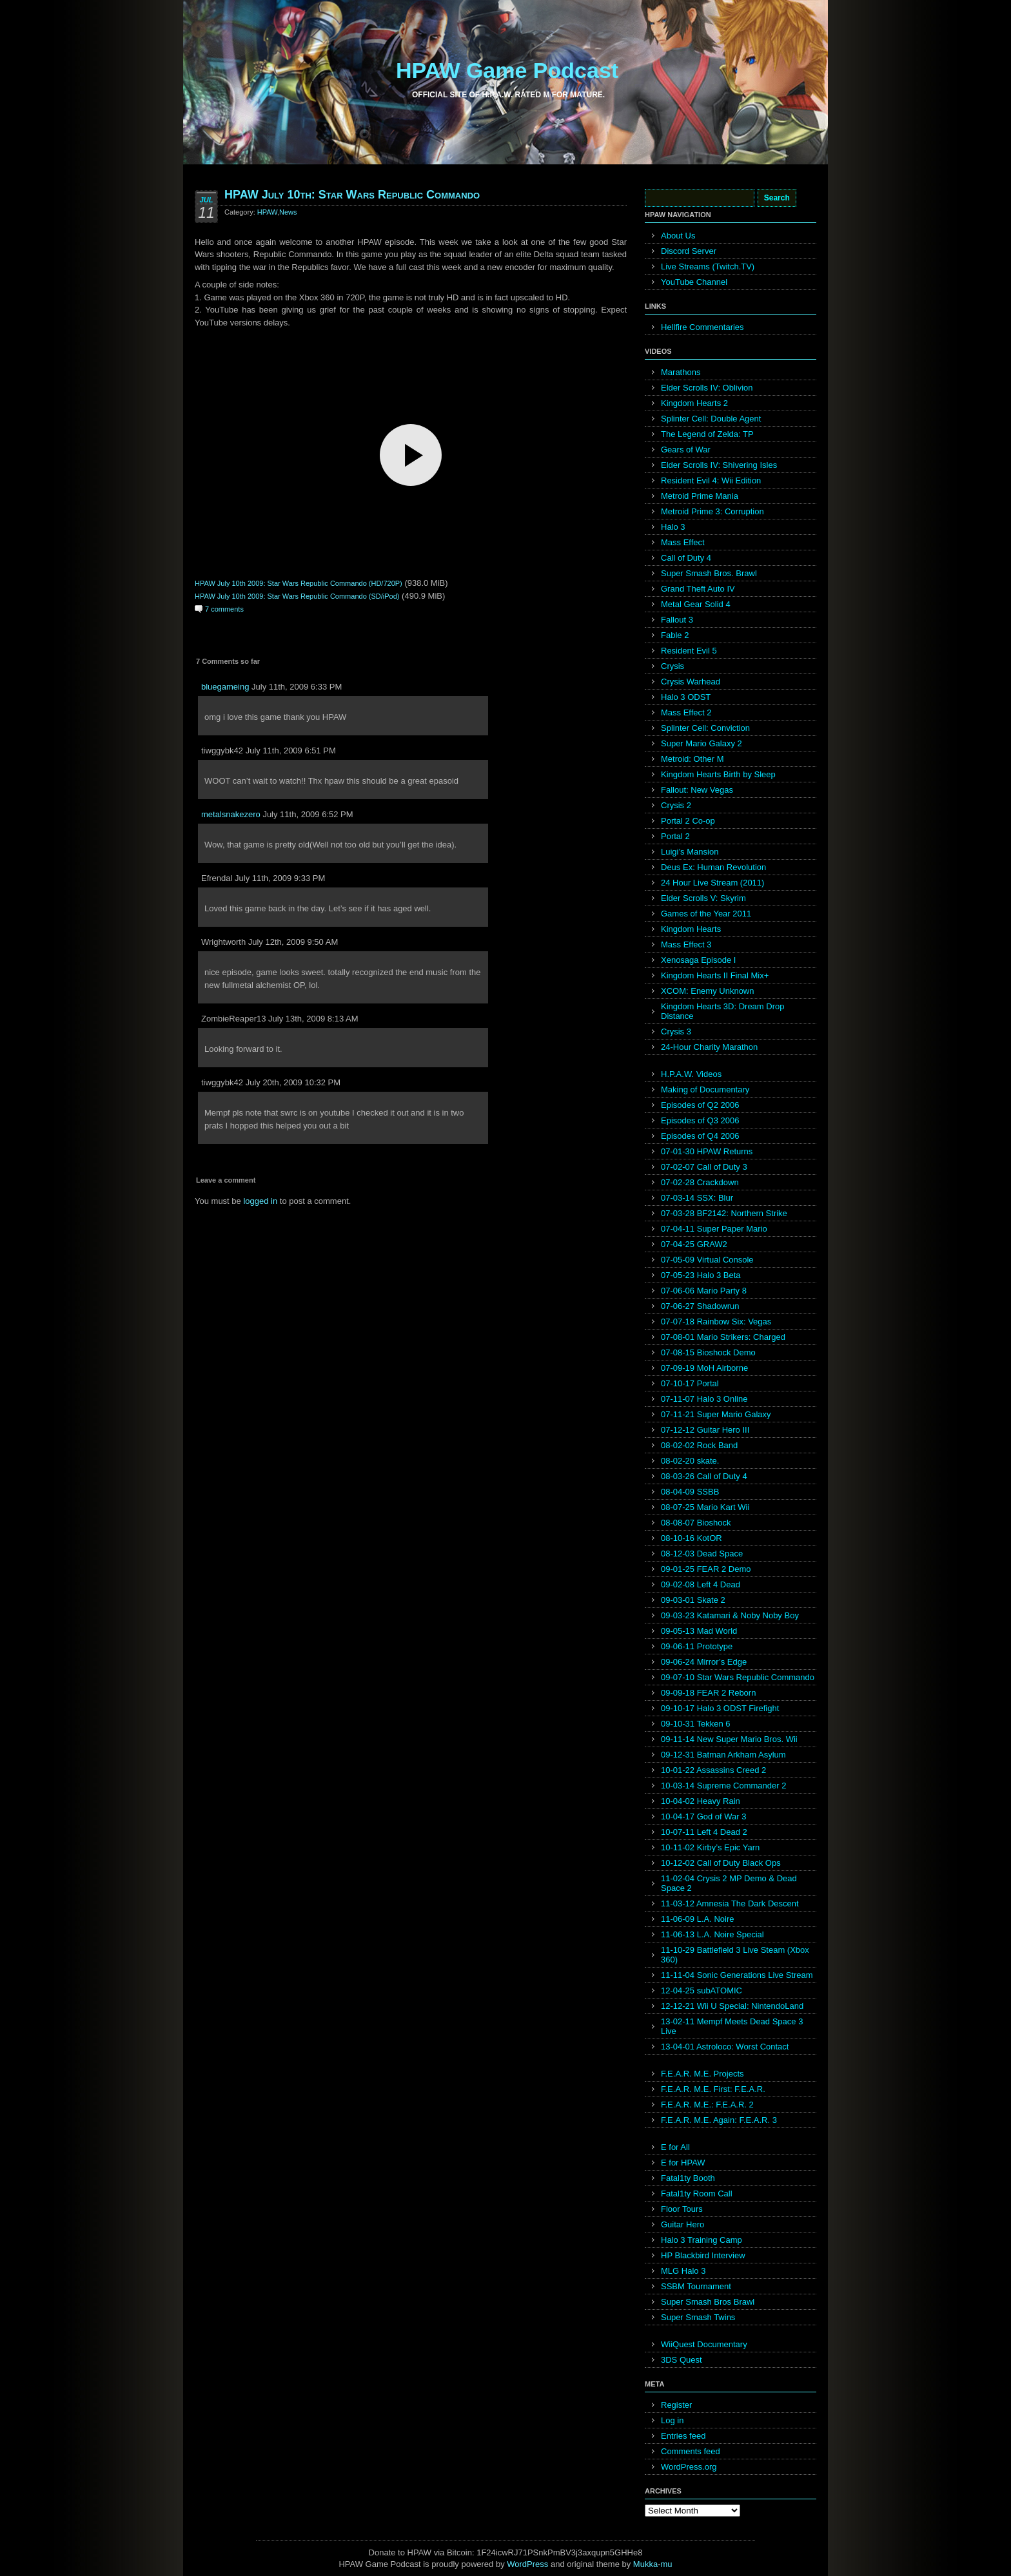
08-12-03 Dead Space (702, 1553)
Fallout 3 (677, 620)
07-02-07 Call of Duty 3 (704, 1167)
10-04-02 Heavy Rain (700, 1801)
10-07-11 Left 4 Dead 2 (704, 1832)
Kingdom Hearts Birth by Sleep (718, 774)
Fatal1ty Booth (688, 2178)
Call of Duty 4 (686, 558)
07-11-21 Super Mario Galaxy (716, 1414)
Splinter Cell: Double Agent (711, 418)
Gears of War (686, 449)
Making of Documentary (705, 1089)
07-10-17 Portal (690, 1383)
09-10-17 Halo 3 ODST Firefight (720, 1708)
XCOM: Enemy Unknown (707, 991)
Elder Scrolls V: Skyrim (703, 898)
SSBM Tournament (696, 2286)
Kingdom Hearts (691, 929)
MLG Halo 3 (683, 2271)
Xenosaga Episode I (698, 960)
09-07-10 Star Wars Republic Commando (737, 1677)
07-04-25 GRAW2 (694, 1244)
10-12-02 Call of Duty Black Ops (721, 1863)
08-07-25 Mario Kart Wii (705, 1507)
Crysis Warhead (690, 681)
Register (676, 2405)
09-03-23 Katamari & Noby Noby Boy (730, 1615)
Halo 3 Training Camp (701, 2240)
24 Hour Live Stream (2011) (712, 882)
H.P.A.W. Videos (691, 1074)
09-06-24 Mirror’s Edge (704, 1662)
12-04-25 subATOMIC (701, 1990)
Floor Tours (682, 2209)
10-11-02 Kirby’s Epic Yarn (710, 1847)
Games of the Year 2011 (706, 913)
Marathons (680, 372)
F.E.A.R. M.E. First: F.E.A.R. (713, 2089)
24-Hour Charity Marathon (709, 1047)
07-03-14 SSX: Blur (697, 1198)
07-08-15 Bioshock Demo (708, 1352)
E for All (675, 2147)
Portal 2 (675, 836)
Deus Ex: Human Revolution (713, 867)
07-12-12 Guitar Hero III (705, 1430)
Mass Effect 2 (686, 712)
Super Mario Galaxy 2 (701, 743)
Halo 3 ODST (686, 697)
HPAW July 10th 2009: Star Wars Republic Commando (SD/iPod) (297, 596)
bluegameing (225, 687)
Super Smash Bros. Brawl (709, 573)
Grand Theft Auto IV (698, 589)
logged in (260, 1201)
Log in (672, 2420)
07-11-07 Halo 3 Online (704, 1399)
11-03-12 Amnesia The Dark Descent (730, 1903)
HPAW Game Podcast (507, 70)
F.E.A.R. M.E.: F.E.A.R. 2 (707, 2104)
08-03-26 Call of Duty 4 (704, 1476)
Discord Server (688, 251)
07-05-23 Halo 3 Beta (701, 1275)
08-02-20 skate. (690, 1461)
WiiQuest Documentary (704, 2344)
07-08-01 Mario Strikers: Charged (723, 1337)
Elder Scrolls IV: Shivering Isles (719, 465)
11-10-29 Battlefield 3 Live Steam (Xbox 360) (735, 1954)
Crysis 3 (676, 1031)
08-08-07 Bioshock (696, 1522)
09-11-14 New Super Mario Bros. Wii (729, 1739)
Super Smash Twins (698, 2317)
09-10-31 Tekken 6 (695, 1724)
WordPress (527, 2564)
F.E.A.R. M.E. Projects (702, 2073)
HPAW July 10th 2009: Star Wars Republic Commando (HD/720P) (298, 583)
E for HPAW (683, 2162)
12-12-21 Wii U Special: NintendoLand (732, 2006)
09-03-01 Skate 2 (693, 1600)
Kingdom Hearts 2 (694, 403)
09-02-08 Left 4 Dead (700, 1584)
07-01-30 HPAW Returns (706, 1151)
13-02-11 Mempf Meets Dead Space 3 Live (732, 2026)
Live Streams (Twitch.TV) (707, 266)
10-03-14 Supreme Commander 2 (723, 1785)
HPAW (267, 212)
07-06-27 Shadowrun (700, 1306)
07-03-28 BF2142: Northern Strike (724, 1213)
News (288, 212)
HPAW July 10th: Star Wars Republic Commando (352, 194)
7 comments (224, 609)
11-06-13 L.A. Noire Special (712, 1934)
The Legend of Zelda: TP (707, 434)
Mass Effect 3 (686, 944)
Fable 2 (675, 635)
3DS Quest (681, 2360)
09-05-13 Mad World (699, 1631)
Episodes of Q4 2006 (700, 1136)
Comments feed (690, 2451)
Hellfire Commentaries (702, 327)
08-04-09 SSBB (690, 1491)
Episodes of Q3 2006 (700, 1120)
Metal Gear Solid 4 (696, 604)
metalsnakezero (230, 814)
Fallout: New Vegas (697, 790)
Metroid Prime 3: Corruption (712, 511)
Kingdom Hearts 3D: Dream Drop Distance (722, 1011)
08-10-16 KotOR (691, 1538)
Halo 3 (673, 527)
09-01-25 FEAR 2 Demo (706, 1569)
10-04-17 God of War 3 (703, 1816)
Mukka (645, 2564)
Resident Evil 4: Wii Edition (711, 480)
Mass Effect (683, 542)
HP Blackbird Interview (703, 2255)
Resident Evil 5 (689, 650)
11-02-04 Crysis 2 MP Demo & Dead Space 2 (729, 1883)
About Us (678, 235)
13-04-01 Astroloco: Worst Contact (725, 2046)
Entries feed (683, 2436)
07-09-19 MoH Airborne (704, 1368)
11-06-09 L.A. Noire (697, 1919)
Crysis (672, 666)
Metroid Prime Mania (699, 496)
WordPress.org (688, 2467)
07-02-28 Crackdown (700, 1182)
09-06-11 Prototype (696, 1646)
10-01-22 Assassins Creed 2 (713, 1770)
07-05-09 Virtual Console (707, 1259)
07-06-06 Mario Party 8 (704, 1290)
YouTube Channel (694, 282)
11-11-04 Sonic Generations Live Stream (737, 1975)
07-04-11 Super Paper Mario (714, 1229)
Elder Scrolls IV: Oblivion (707, 387)
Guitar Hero (682, 2224)
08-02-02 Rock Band (699, 1445)
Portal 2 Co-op (688, 821)
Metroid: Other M (692, 759)
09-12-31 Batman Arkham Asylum (723, 1754)
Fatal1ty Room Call (696, 2193)
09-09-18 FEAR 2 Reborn (708, 1693)
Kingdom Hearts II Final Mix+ (715, 975)
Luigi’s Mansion (689, 852)
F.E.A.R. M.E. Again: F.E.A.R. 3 (719, 2120)
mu (666, 2564)
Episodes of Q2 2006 (700, 1105)
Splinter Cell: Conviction (705, 728)
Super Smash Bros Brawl (707, 2302)
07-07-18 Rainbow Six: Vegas (716, 1321)
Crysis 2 (676, 805)
